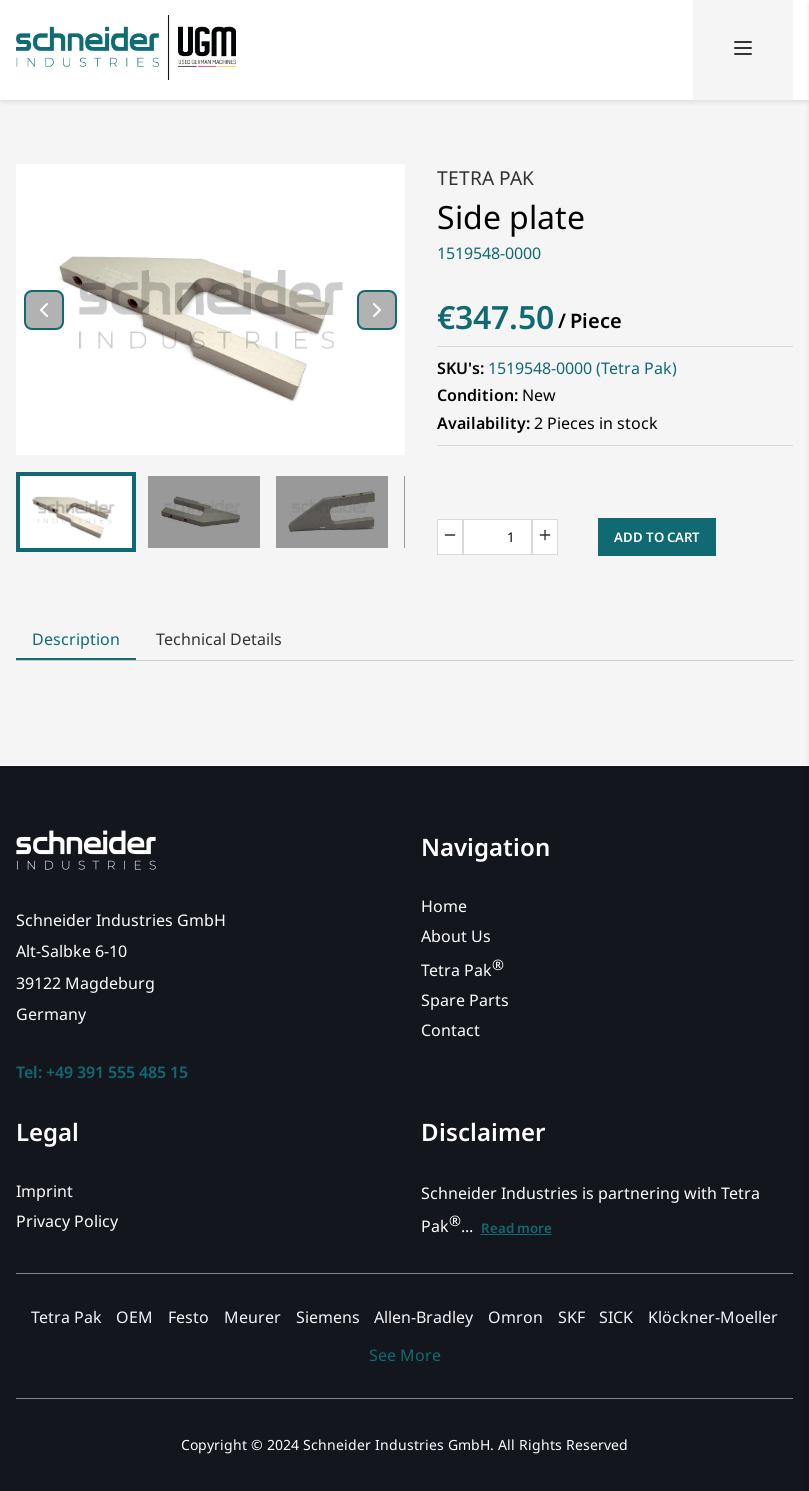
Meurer (252, 1317)
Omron (515, 1317)
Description (76, 639)
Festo (188, 1317)
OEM (134, 1317)
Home (444, 906)
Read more (516, 1228)
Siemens (328, 1317)
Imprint (44, 1191)
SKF (571, 1317)
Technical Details (219, 639)
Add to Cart (657, 537)
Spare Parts (465, 1000)
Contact (450, 1030)
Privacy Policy (67, 1221)
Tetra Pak (485, 177)
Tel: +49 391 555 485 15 (102, 1072)
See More (405, 1355)
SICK (616, 1317)
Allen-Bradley (423, 1317)
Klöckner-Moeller (713, 1317)
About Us (456, 936)
